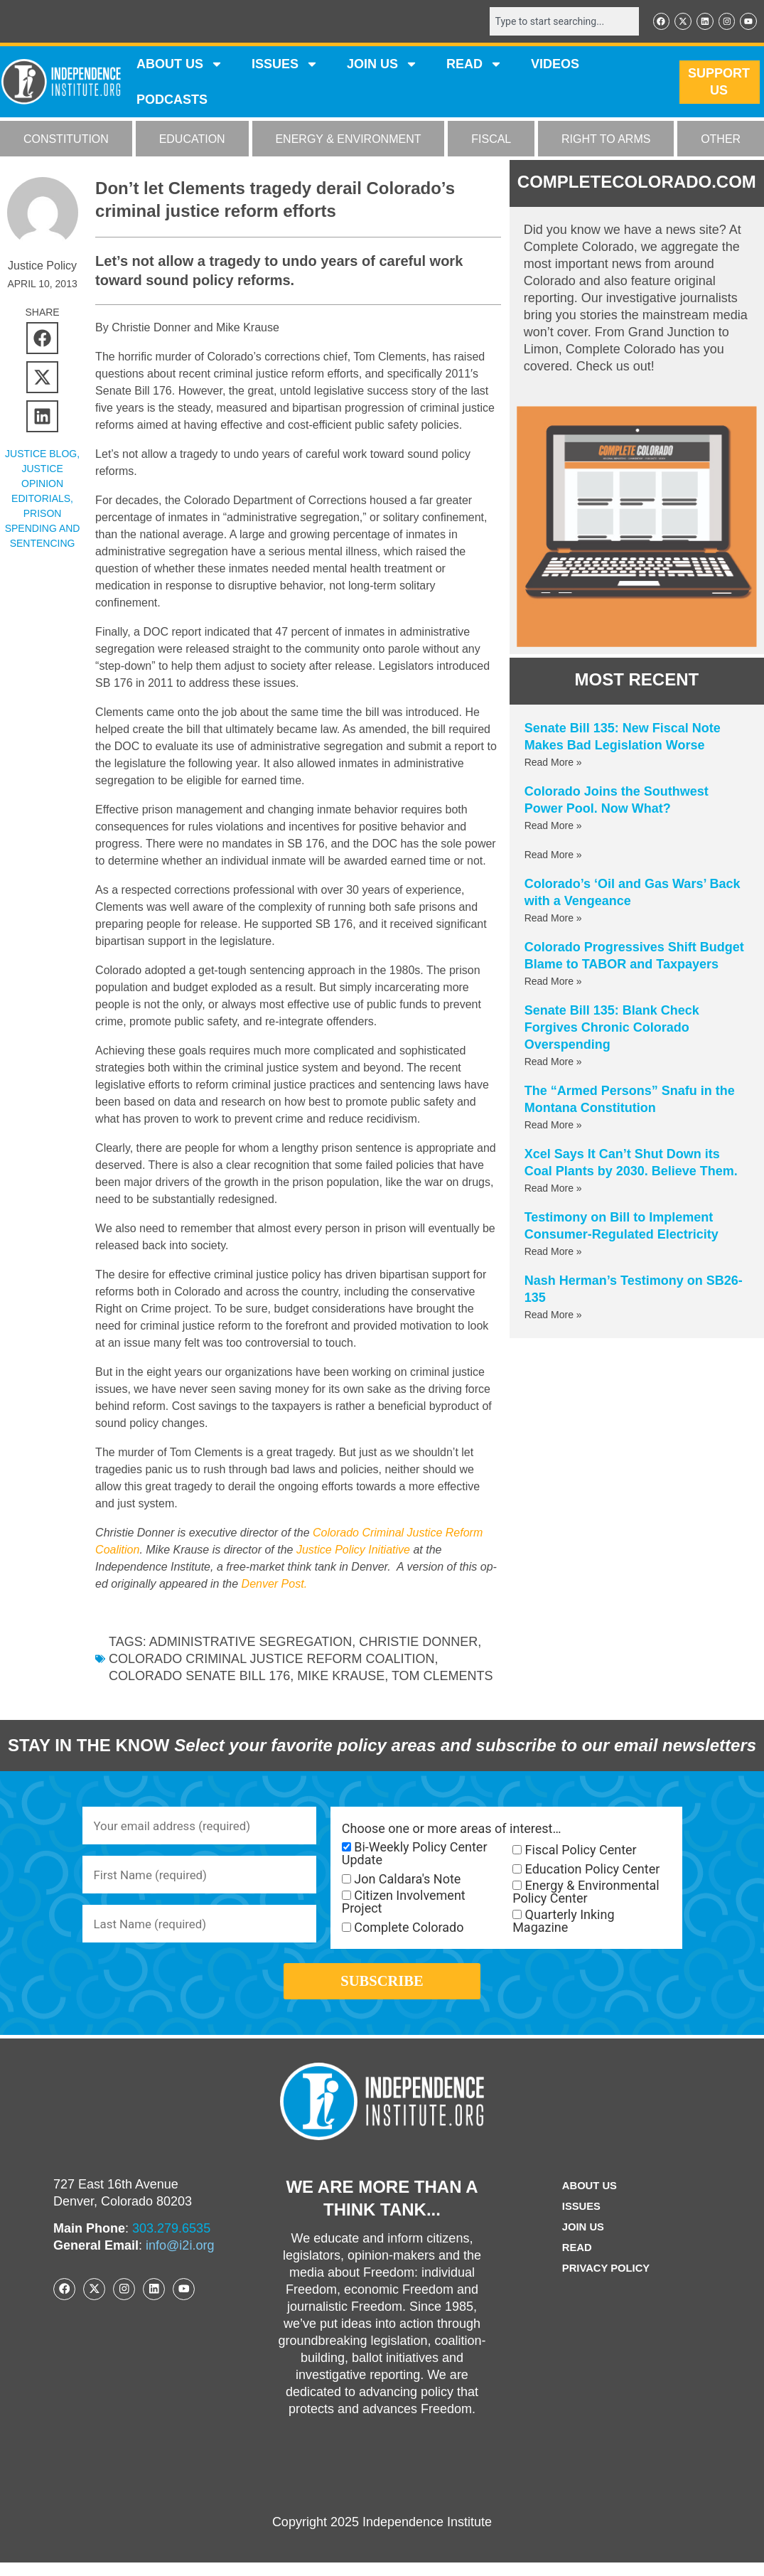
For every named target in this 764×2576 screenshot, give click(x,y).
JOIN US (382, 65)
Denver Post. (274, 1585)
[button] (42, 340)
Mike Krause (340, 1677)
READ (474, 65)
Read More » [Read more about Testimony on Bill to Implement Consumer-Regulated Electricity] (553, 1252)
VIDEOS (555, 65)
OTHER (721, 140)
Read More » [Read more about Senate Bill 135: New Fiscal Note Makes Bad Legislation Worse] (553, 763)
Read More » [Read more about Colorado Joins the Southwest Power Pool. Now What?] (553, 827)
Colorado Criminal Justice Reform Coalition (271, 1660)
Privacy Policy (606, 2282)
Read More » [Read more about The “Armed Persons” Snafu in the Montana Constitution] (553, 1126)
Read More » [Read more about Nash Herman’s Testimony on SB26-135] (553, 1316)
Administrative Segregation (250, 1643)
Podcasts (172, 101)
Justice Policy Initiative (353, 1551)
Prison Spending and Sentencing (42, 529)
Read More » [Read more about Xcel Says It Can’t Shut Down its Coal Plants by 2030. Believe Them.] (553, 1189)
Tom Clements (442, 1677)
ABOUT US (179, 65)
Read (575, 2261)
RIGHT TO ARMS (605, 140)
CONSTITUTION (66, 140)
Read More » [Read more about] (553, 856)
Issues (285, 65)
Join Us (581, 2241)
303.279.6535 (171, 2242)
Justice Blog (41, 455)
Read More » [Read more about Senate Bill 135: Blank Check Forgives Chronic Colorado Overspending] (553, 1063)
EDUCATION (192, 140)
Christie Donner (418, 1643)
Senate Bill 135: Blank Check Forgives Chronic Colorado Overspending (611, 1029)
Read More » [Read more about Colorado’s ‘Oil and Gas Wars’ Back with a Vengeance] (553, 919)
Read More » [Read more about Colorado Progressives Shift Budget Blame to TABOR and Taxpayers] (553, 982)
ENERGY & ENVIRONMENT (348, 140)
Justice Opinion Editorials (40, 485)
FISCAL (491, 140)
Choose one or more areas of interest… (451, 1830)
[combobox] (555, 22)
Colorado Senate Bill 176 (199, 1677)
